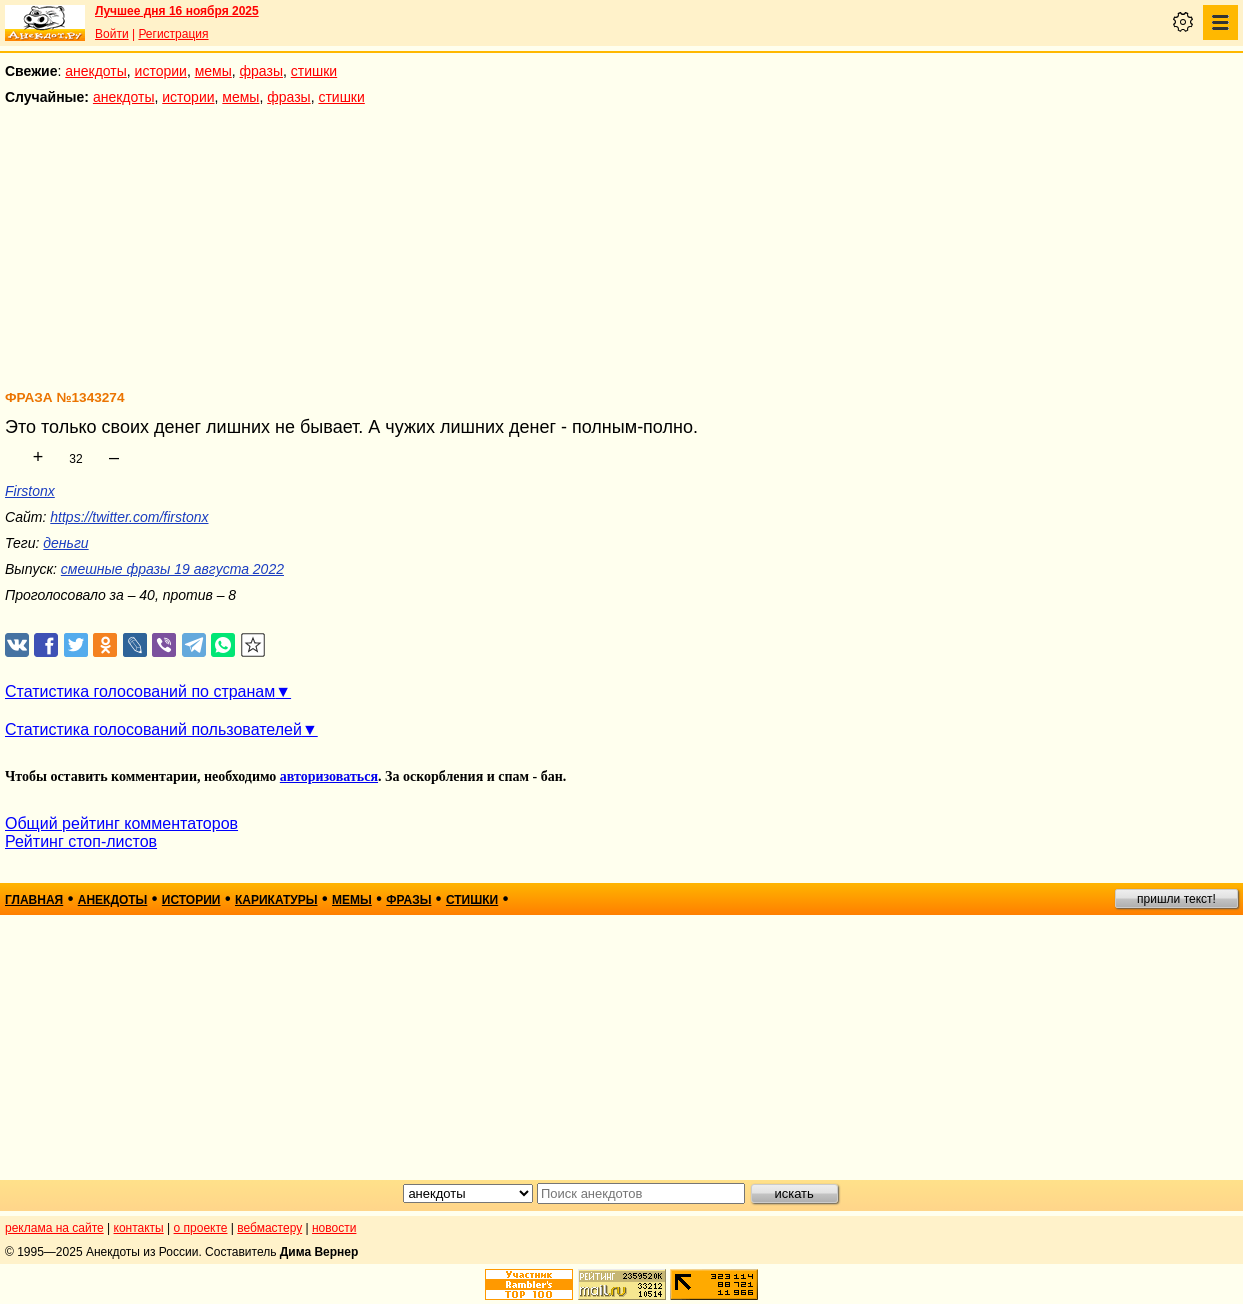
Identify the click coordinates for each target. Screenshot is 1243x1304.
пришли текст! (1176, 899)
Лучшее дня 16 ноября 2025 (177, 11)
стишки (314, 71)
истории (161, 71)
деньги (65, 543)
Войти (112, 34)
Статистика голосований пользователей (153, 729)
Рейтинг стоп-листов (81, 841)
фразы (261, 71)
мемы (213, 71)
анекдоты (96, 71)
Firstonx (30, 491)
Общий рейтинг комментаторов (121, 823)
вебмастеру (269, 1228)
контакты (139, 1228)
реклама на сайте (54, 1228)
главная (34, 900)
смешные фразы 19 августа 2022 (172, 569)
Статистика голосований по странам (140, 691)
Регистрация (173, 34)
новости (334, 1228)
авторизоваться (329, 776)
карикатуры (276, 900)
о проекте (201, 1228)
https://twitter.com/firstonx (129, 517)
